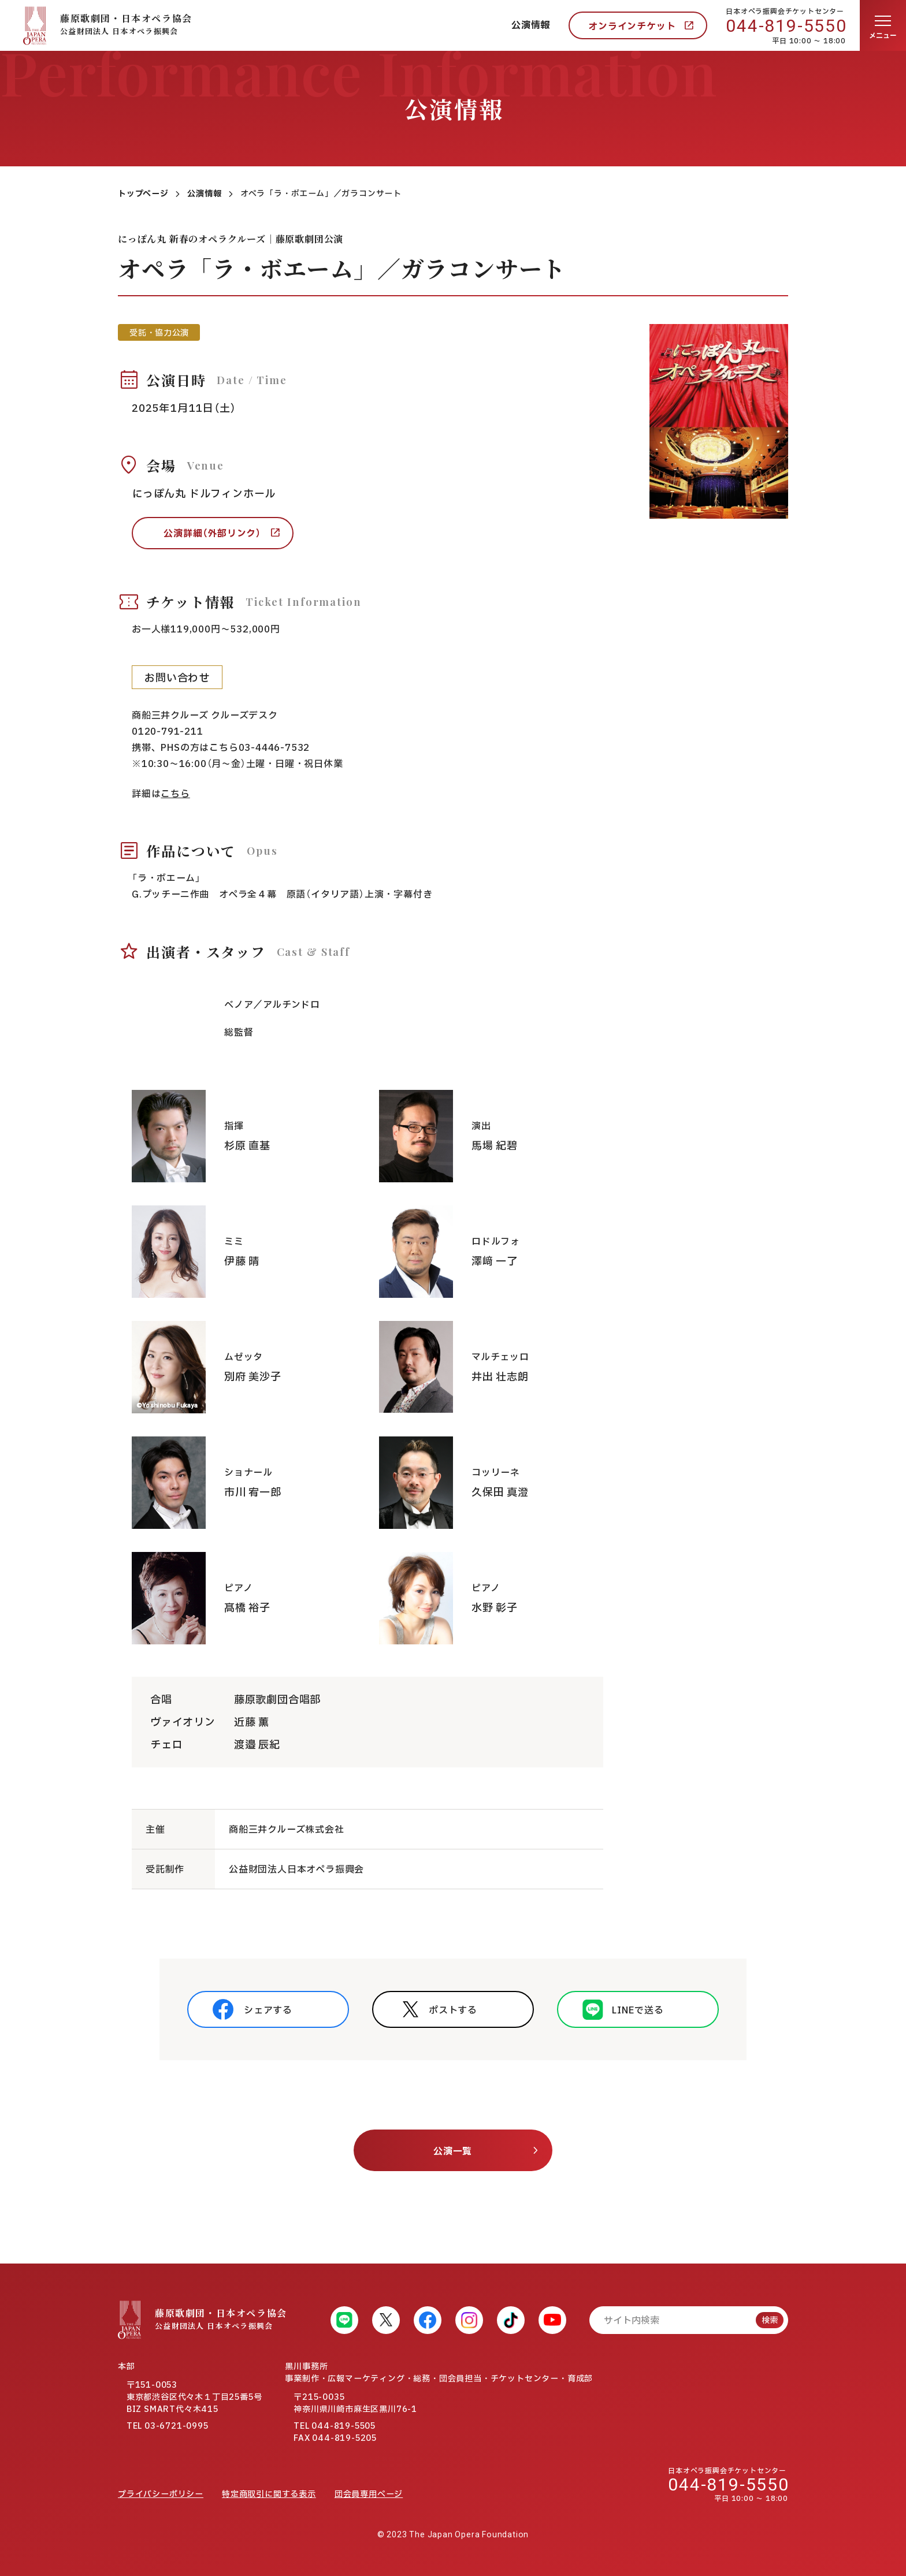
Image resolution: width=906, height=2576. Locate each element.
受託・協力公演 (159, 333)
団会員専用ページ (369, 2494)
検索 (770, 2320)
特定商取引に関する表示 (269, 2494)
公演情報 (530, 25)
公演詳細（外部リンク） (212, 534)
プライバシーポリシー (160, 2494)
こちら (175, 794)
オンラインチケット (631, 26)
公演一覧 (452, 2151)
